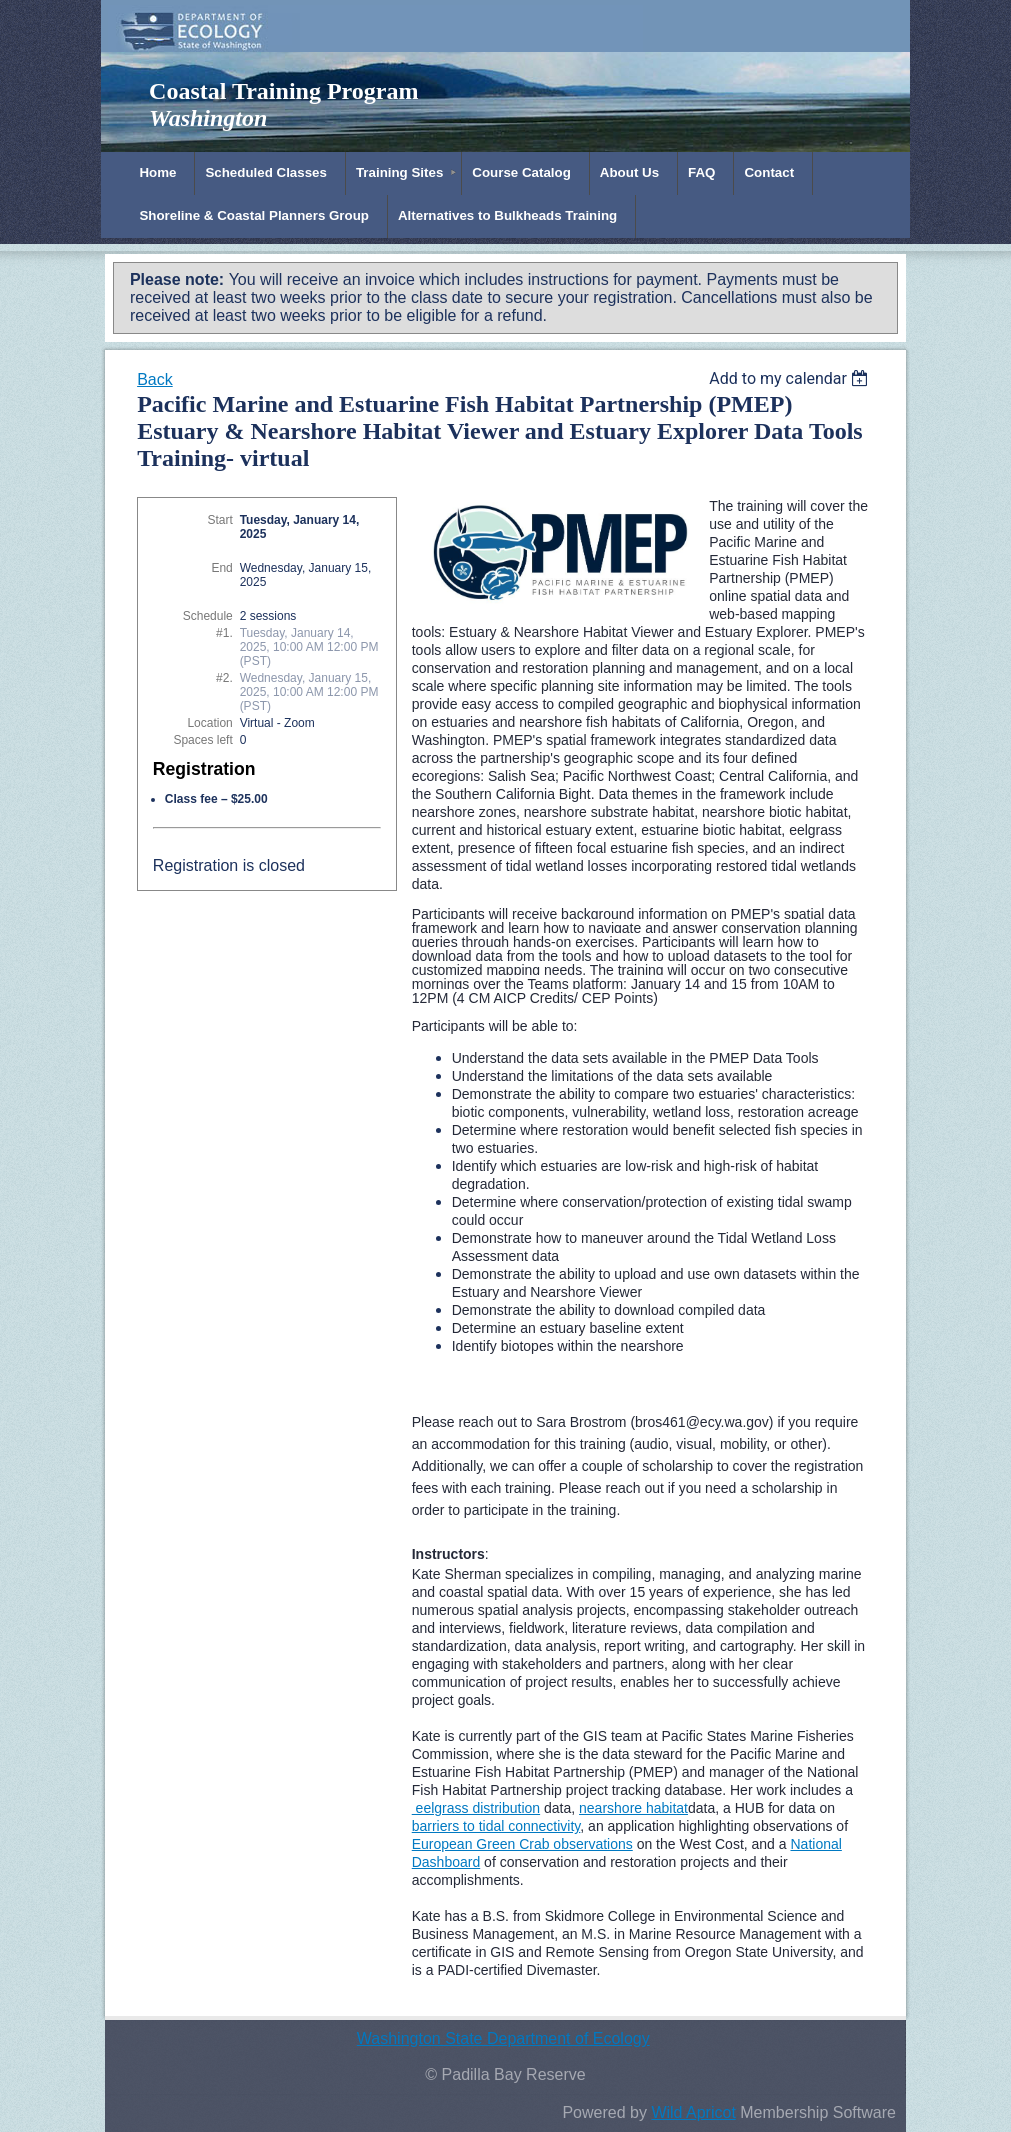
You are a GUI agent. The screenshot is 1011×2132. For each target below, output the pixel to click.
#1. (224, 633)
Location (209, 723)
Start (219, 520)
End (221, 568)
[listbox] (791, 378)
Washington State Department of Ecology (503, 2038)
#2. (224, 678)
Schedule (208, 616)
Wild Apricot (693, 2112)
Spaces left (202, 740)
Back (155, 379)
